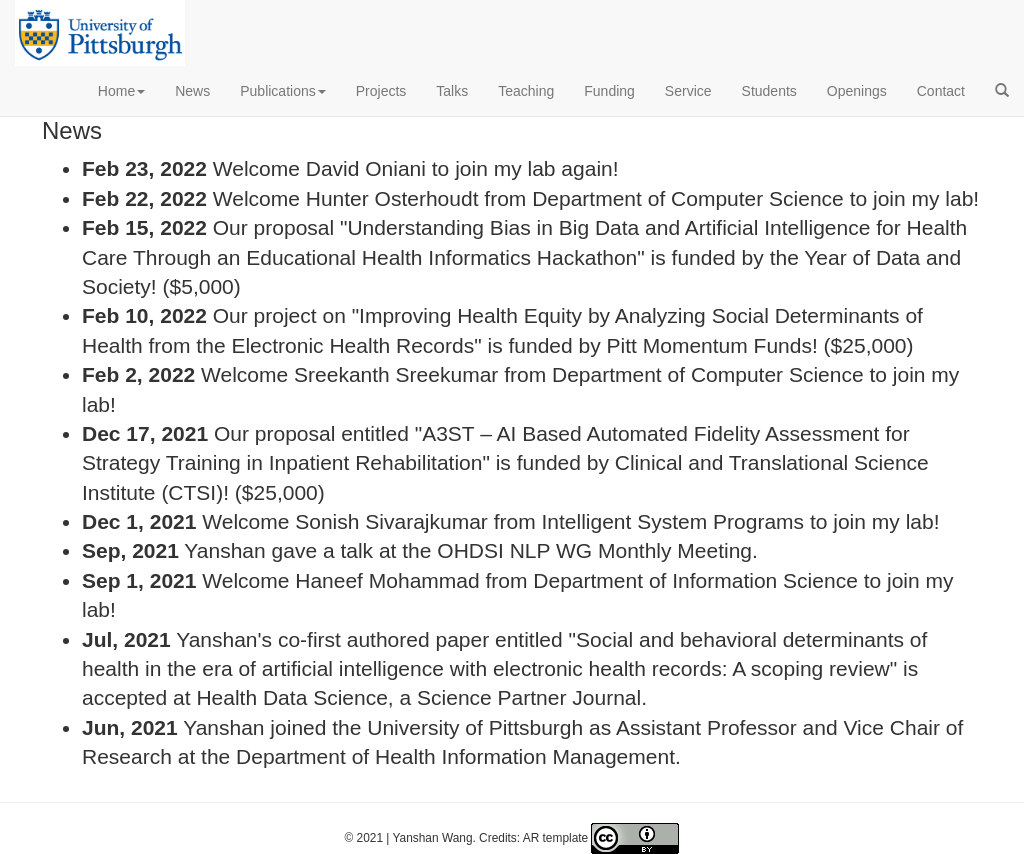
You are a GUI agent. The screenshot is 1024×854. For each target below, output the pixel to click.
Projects (381, 91)
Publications (283, 91)
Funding (609, 91)
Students (769, 91)
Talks (452, 91)
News (192, 91)
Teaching (526, 91)
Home (121, 91)
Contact (941, 91)
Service (688, 91)
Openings (857, 91)
